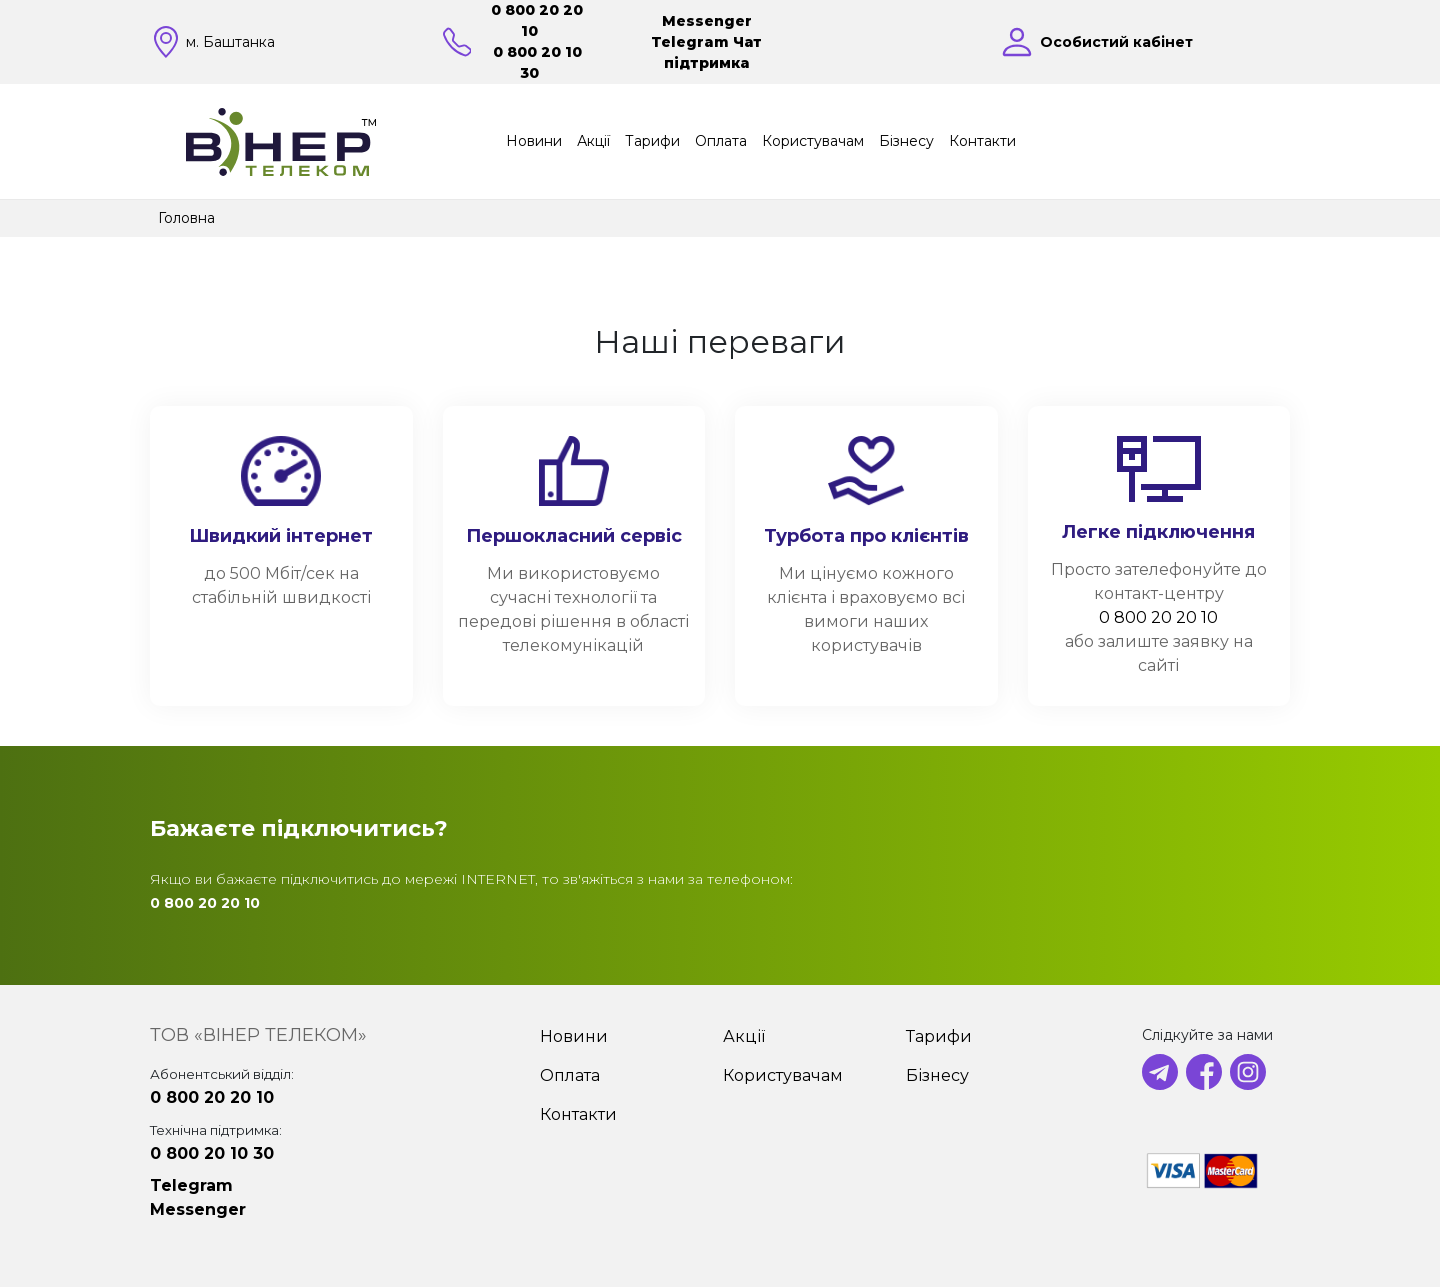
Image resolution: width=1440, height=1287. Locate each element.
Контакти (982, 141)
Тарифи (652, 141)
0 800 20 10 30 (212, 1153)
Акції (593, 141)
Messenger (707, 21)
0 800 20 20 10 (1158, 617)
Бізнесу (906, 141)
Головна (186, 218)
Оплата (721, 141)
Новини (534, 141)
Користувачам (813, 141)
